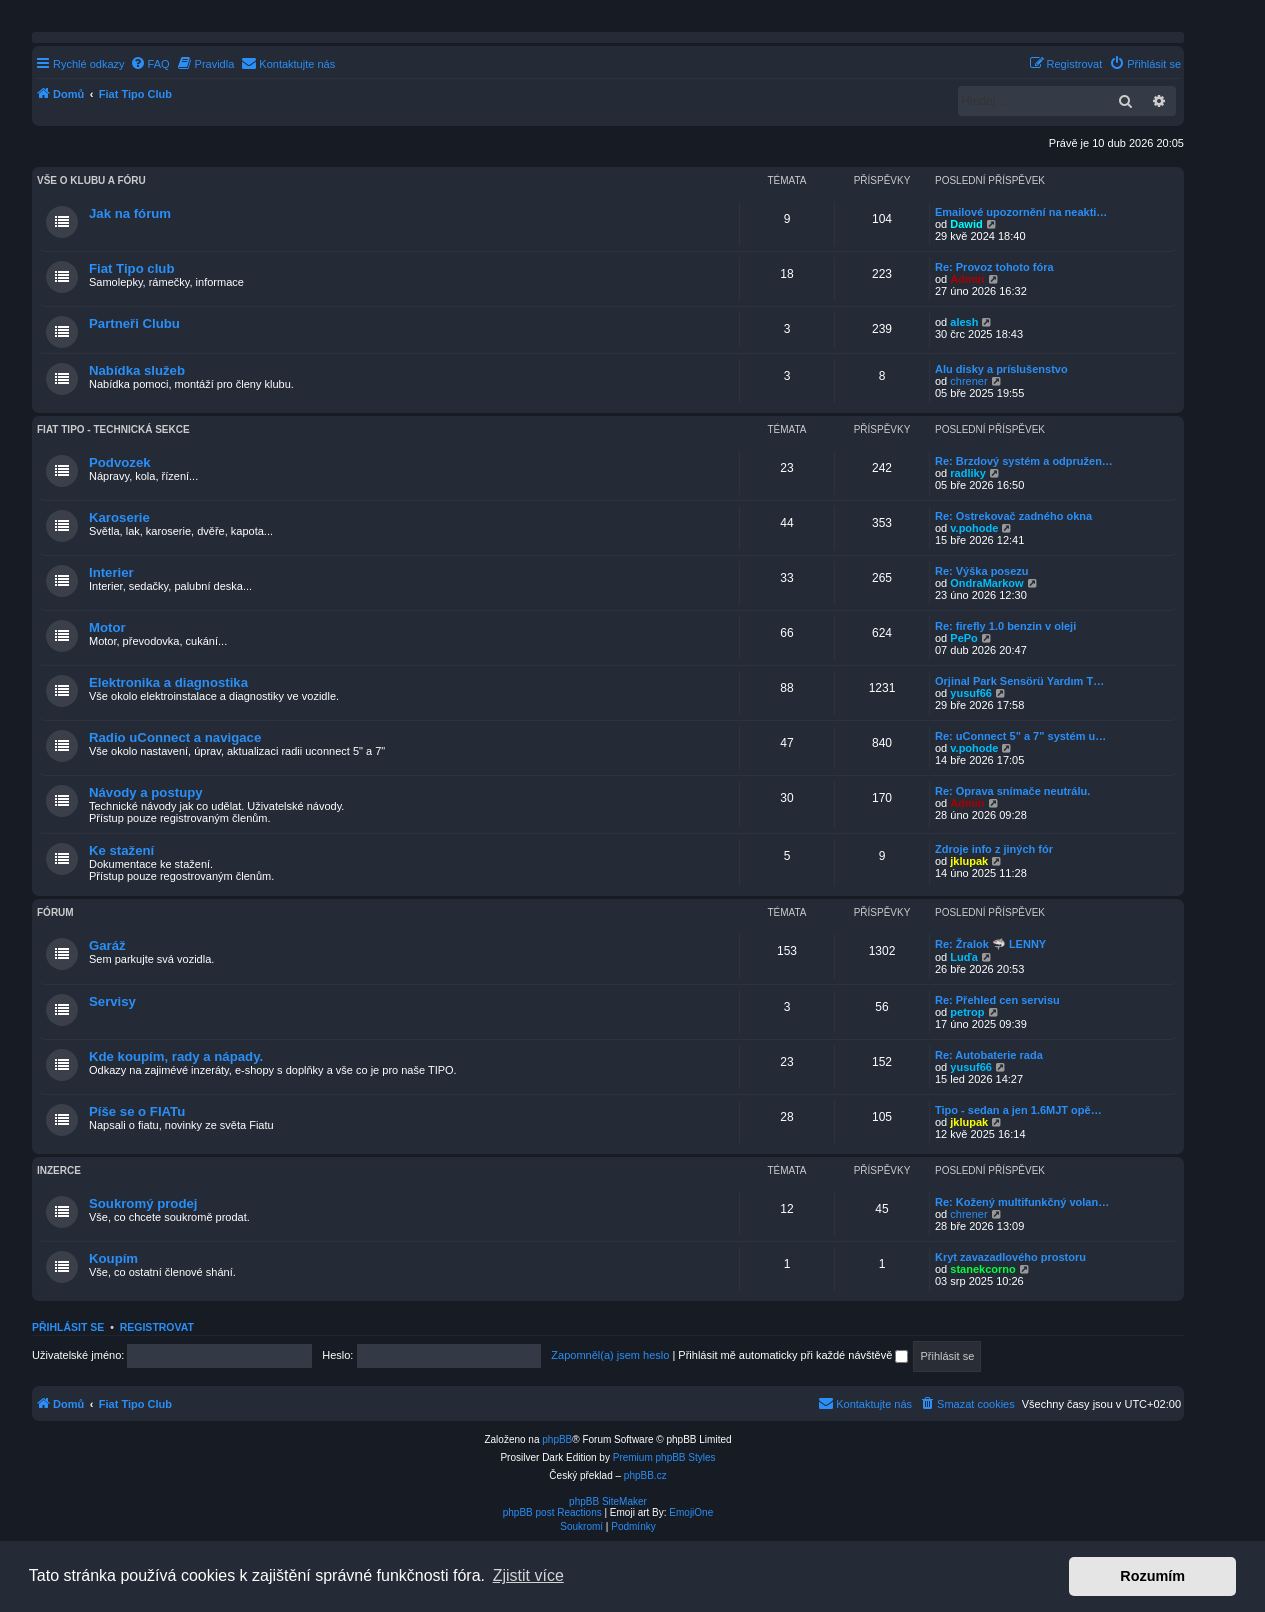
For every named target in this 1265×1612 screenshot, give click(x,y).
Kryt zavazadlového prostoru (1010, 1257)
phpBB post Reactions (552, 1512)
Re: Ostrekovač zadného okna (1013, 516)
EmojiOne (691, 1512)
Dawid (966, 224)
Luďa (963, 957)
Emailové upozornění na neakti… (1021, 212)
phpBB (557, 1439)
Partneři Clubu (134, 323)
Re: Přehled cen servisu (997, 1000)
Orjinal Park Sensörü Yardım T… (1019, 681)
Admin (967, 279)
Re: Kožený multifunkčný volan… (1022, 1202)
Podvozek (120, 462)
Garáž (107, 945)
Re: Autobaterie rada (989, 1055)
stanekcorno (982, 1269)
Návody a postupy (146, 792)
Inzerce (59, 1170)
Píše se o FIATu (137, 1111)
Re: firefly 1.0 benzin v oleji (1005, 626)
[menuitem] (150, 64)
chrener (968, 381)
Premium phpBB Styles (664, 1457)
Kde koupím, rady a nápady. (176, 1056)
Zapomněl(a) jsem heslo (610, 1355)
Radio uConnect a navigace (175, 737)
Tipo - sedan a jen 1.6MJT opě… (1018, 1110)
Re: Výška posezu (982, 571)
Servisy (112, 1001)
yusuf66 (971, 693)
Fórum (55, 912)
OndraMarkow (986, 583)
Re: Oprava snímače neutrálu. (1012, 791)
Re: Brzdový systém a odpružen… (1024, 461)
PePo (964, 638)
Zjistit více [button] (528, 1575)
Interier (111, 572)
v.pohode (974, 528)
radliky (967, 473)
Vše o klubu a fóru (91, 180)
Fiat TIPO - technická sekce (113, 429)
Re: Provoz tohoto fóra (994, 267)
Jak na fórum (130, 213)
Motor (107, 627)
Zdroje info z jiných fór (994, 849)
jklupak (969, 861)
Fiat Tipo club (131, 268)
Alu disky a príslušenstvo (1001, 369)
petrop (967, 1012)
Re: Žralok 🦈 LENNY (990, 944)
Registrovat (157, 1327)
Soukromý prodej (143, 1203)
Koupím (113, 1258)
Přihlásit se (68, 1327)
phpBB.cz (645, 1475)
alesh (964, 322)
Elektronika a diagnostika (168, 682)
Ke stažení (121, 850)
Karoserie (119, 517)
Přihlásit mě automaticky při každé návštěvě (793, 1355)
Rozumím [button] (1152, 1576)
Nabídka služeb (137, 370)
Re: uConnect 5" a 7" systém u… (1020, 736)
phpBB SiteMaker (608, 1501)
